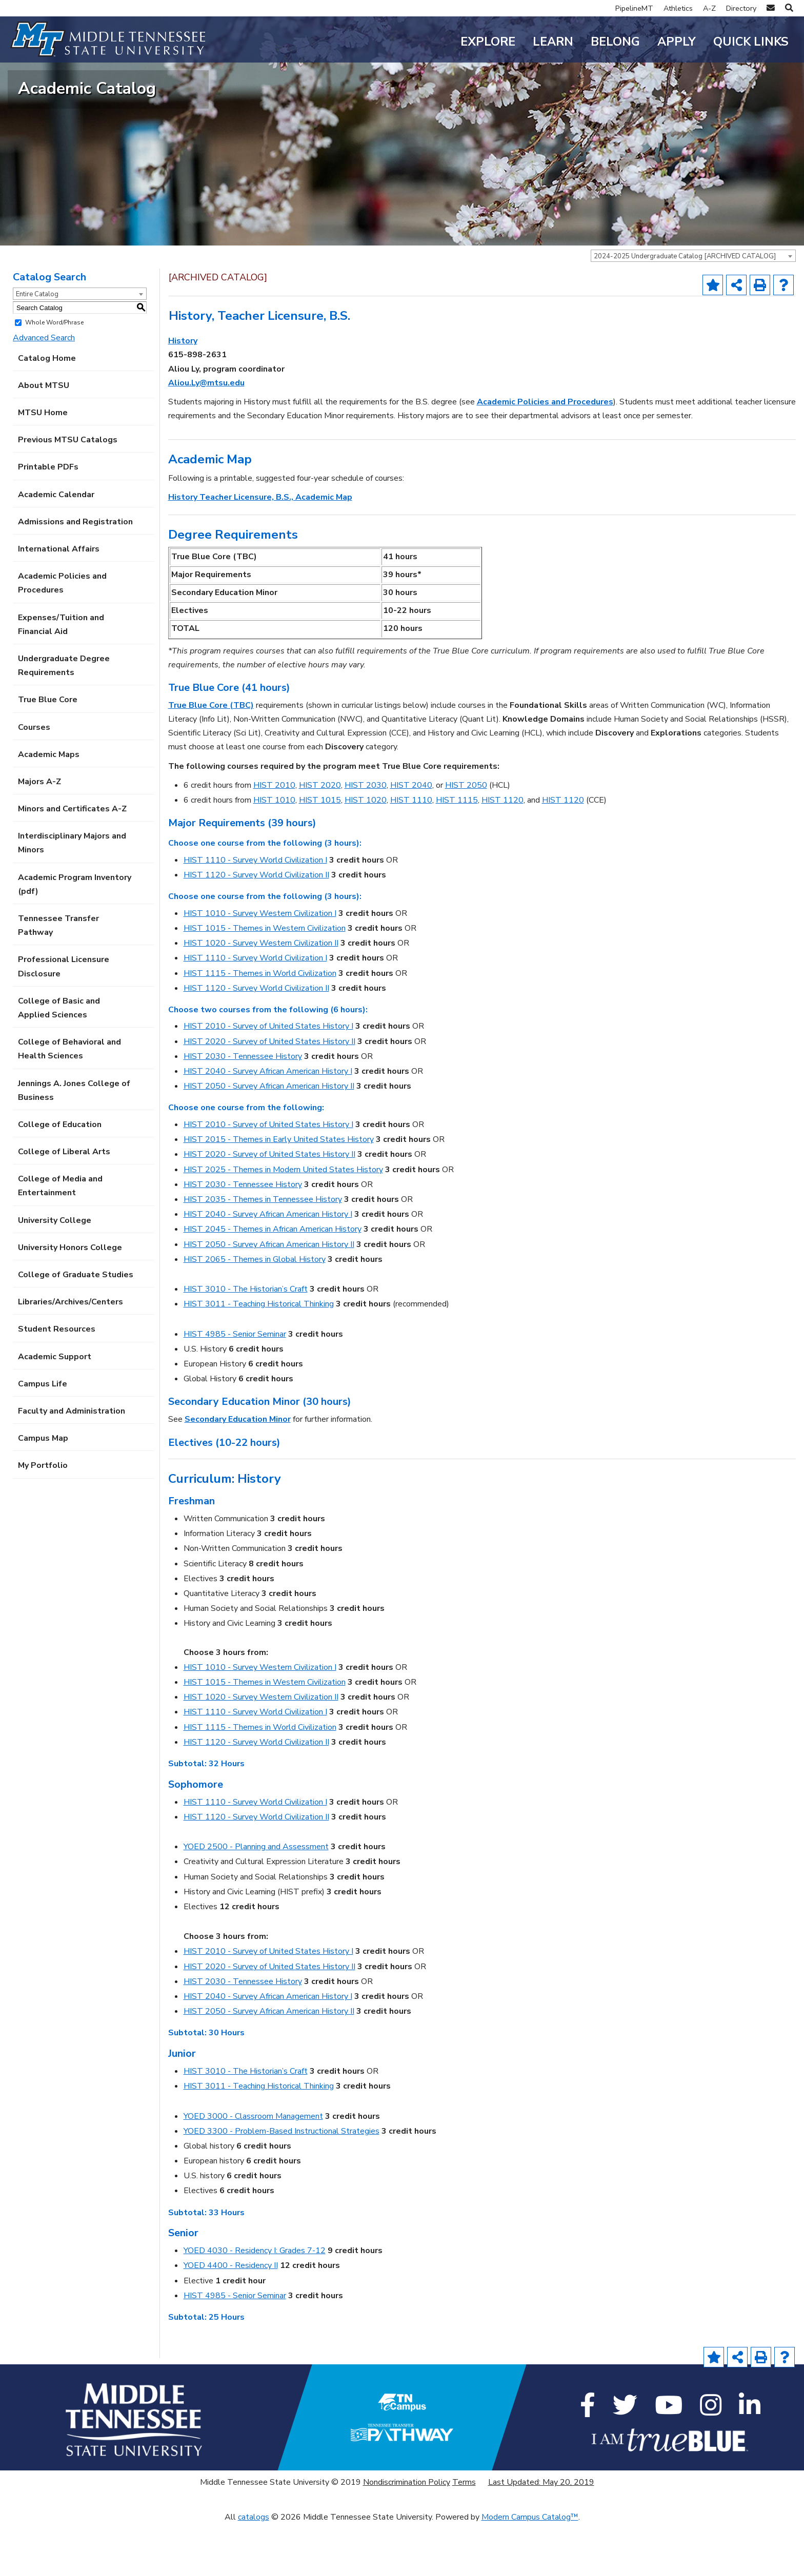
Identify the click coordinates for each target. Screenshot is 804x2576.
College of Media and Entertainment (60, 1238)
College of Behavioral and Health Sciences (69, 1101)
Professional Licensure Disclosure (63, 1018)
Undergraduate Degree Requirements (64, 717)
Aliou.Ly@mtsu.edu (206, 435)
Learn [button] (553, 42)
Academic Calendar (56, 546)
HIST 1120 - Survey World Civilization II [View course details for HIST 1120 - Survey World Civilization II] (256, 927)
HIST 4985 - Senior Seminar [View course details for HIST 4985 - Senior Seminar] (235, 1386)
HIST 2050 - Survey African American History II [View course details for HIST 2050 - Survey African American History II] (269, 1138)
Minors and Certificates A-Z (72, 861)
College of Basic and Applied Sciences (59, 1059)
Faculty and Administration (71, 1463)
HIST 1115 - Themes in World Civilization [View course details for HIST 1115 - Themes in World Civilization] (260, 1025)
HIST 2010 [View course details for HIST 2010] (274, 837)
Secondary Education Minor (238, 1471)
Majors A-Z (39, 834)
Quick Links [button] (751, 42)
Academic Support (54, 1408)
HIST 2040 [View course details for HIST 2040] (411, 837)
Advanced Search (44, 389)
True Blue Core (47, 752)
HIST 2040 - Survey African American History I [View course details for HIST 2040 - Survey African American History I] (268, 1123)
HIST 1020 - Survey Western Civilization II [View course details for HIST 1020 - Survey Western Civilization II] (261, 995)
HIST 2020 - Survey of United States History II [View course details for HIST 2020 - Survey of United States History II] (269, 1093)
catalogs (253, 2568)
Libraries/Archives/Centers (70, 1354)
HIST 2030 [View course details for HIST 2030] (366, 837)
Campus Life (42, 1435)
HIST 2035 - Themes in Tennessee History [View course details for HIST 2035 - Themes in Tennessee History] (263, 1251)
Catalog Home (47, 410)
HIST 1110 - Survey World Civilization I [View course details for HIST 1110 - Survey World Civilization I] (255, 911)
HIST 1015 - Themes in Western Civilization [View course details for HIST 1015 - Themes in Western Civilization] (265, 980)
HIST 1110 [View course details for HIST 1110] (411, 852)
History (182, 393)
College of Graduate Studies (75, 1327)
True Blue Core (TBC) (211, 757)
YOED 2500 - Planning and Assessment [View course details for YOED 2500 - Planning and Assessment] (256, 1899)
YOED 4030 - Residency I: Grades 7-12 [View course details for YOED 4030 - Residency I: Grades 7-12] (255, 2302)
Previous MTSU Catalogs (67, 492)
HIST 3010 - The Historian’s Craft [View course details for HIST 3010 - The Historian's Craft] (246, 1341)
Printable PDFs (48, 519)
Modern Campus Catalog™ (529, 2568)
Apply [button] (676, 42)
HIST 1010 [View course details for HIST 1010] (274, 852)
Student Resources (56, 1381)
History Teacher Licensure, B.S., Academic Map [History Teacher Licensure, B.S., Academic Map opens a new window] (260, 549)
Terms (464, 2534)
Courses (34, 779)
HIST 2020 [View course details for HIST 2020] (320, 837)
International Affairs (58, 601)
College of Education (60, 1176)
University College (54, 1272)
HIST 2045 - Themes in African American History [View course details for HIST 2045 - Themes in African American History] (272, 1281)
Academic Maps (48, 806)
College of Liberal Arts (64, 1204)
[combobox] (693, 308)
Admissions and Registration (75, 573)
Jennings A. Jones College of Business (74, 1142)
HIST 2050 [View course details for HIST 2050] (466, 837)
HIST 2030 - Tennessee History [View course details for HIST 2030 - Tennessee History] (243, 1108)
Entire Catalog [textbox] (37, 346)
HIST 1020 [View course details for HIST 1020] (366, 852)
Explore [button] (487, 42)
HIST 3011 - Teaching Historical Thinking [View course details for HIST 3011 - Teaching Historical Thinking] (259, 1356)
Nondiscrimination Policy (406, 2534)
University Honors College (70, 1299)
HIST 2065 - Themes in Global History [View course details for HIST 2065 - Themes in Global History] (255, 1311)
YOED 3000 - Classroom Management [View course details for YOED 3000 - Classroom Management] (253, 2168)
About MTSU (43, 437)
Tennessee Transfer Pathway (58, 977)
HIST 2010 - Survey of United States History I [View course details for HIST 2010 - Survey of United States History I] (268, 1078)
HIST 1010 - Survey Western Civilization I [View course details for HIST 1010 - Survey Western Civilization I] (260, 965)
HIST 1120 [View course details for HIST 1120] (502, 852)
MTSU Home (43, 465)
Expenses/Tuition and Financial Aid (61, 676)
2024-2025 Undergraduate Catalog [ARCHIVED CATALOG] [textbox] (685, 308)
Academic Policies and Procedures (62, 635)
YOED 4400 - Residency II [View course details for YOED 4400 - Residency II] (231, 2317)
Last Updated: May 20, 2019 (541, 2534)
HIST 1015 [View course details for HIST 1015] (320, 852)
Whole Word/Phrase (54, 375)
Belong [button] (615, 42)
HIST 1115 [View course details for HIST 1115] (457, 852)
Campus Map (43, 1490)
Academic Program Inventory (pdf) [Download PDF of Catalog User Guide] (74, 936)
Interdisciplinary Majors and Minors (72, 895)
